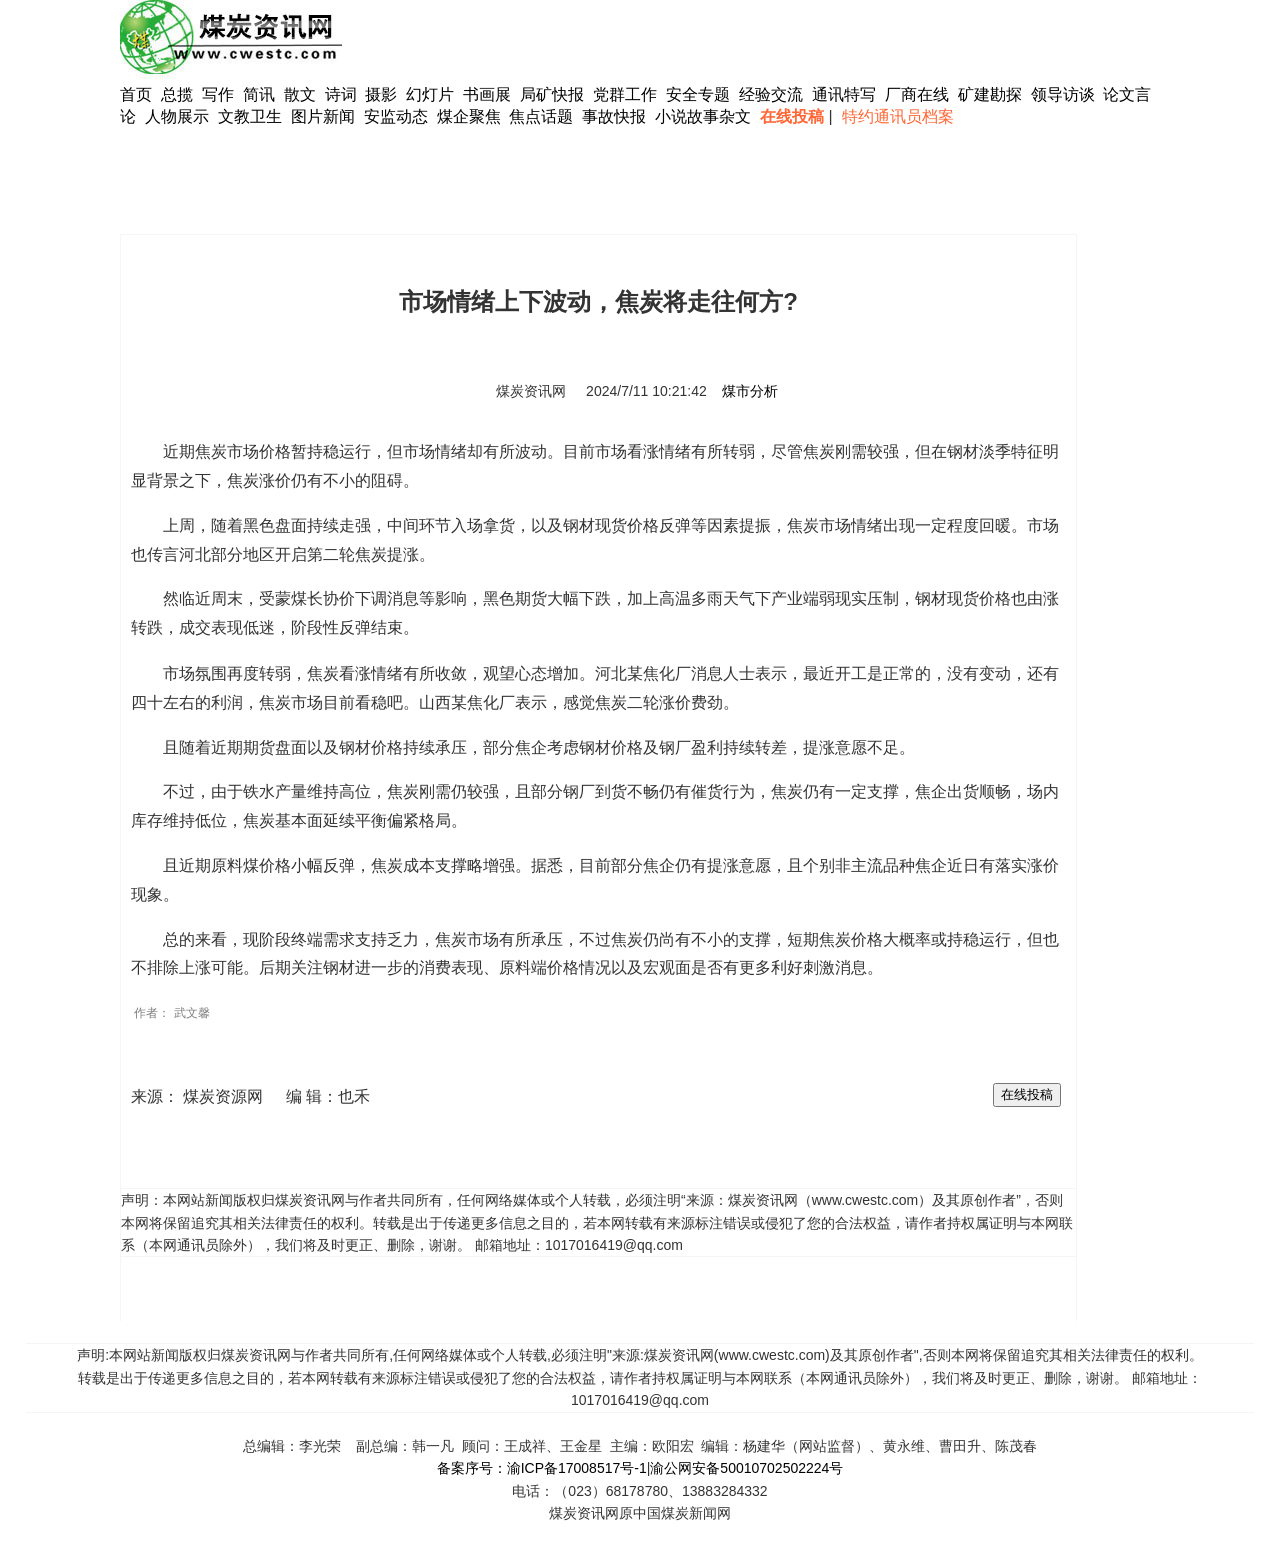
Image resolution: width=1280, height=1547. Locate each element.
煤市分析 (750, 391)
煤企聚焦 (469, 116)
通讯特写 (844, 94)
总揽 (177, 94)
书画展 (487, 94)
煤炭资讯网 (531, 391)
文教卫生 (250, 116)
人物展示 (177, 116)
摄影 (383, 94)
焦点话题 (541, 116)
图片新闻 (323, 116)
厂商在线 (917, 94)
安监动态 (396, 116)
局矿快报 (552, 94)
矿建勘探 (990, 94)
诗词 (343, 94)
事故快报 (614, 116)
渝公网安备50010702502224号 (746, 1468)
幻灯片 (430, 94)
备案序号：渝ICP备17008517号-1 (542, 1468)
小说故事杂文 (703, 116)
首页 (136, 94)
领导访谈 (1063, 94)
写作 (218, 94)
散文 (302, 94)
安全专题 (698, 94)
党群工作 (625, 94)
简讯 (259, 94)
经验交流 (771, 94)
